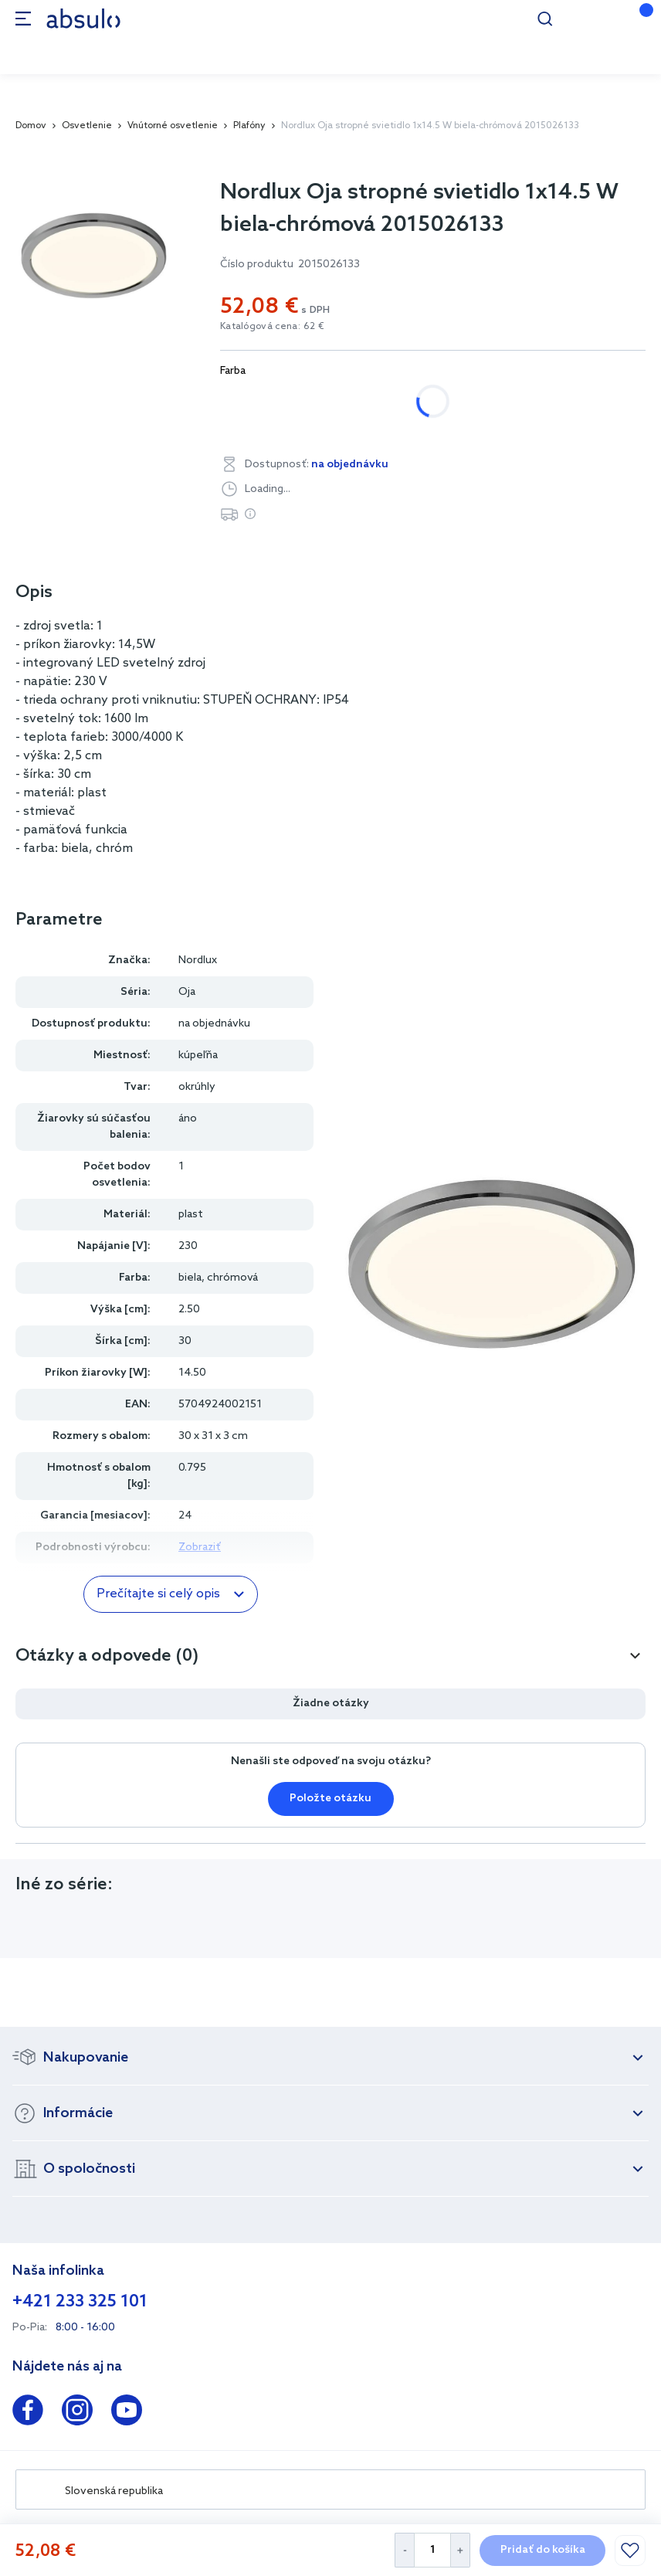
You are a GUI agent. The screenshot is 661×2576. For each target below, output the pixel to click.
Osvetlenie (87, 125)
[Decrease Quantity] (404, 2550)
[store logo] (83, 18)
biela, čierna (393, 401)
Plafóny (249, 125)
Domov (30, 125)
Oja (186, 992)
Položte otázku (330, 1798)
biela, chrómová (278, 401)
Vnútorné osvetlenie (172, 125)
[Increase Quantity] (460, 2550)
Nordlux (197, 960)
